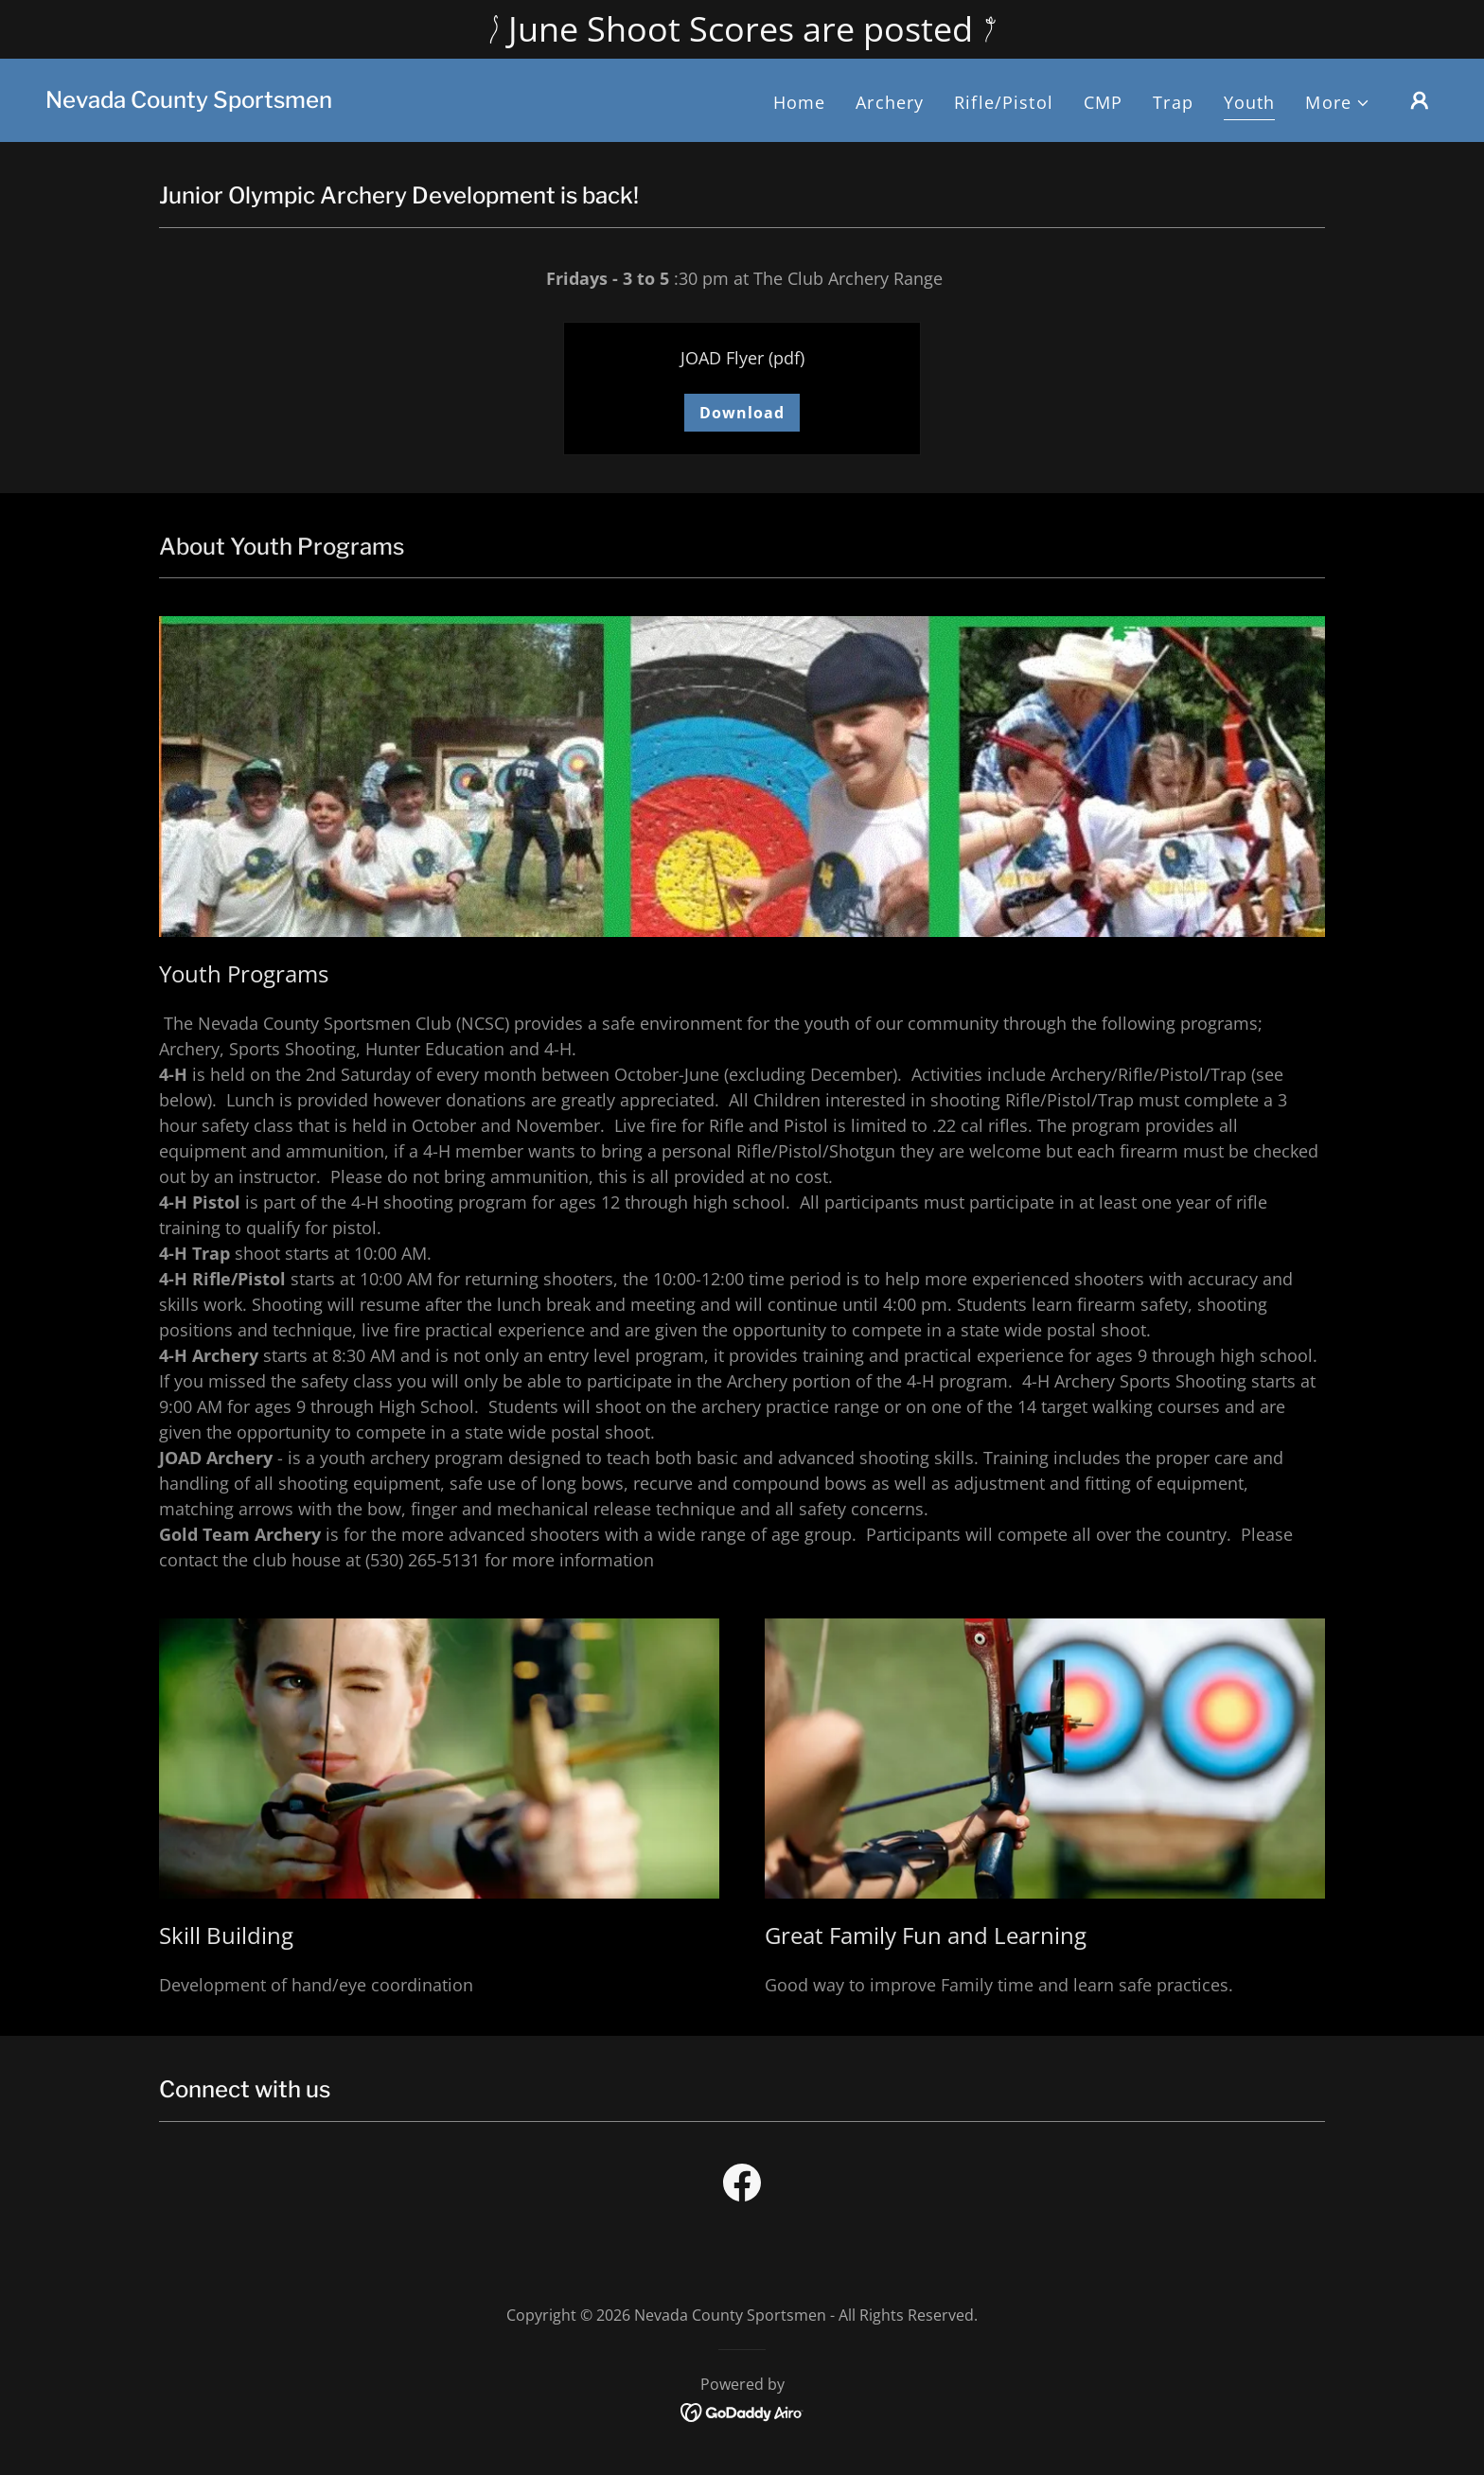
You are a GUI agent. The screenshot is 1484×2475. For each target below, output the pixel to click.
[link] (188, 101)
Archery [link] (890, 102)
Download (742, 412)
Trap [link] (1173, 102)
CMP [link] (1103, 102)
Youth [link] (1250, 102)
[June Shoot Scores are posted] (742, 29)
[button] (1337, 102)
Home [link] (799, 102)
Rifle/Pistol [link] (1003, 102)
